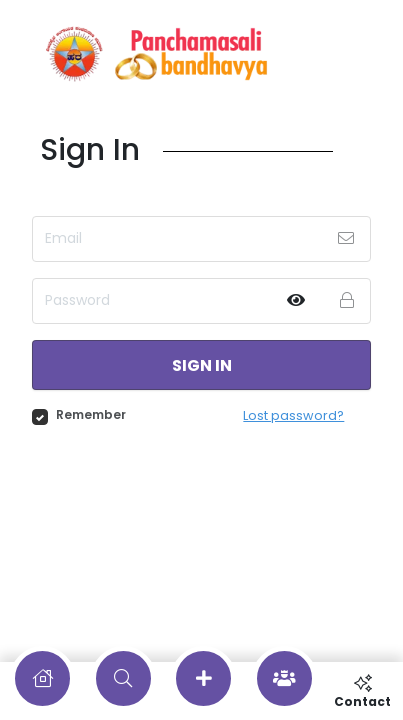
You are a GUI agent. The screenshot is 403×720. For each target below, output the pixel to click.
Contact (362, 691)
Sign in (202, 365)
